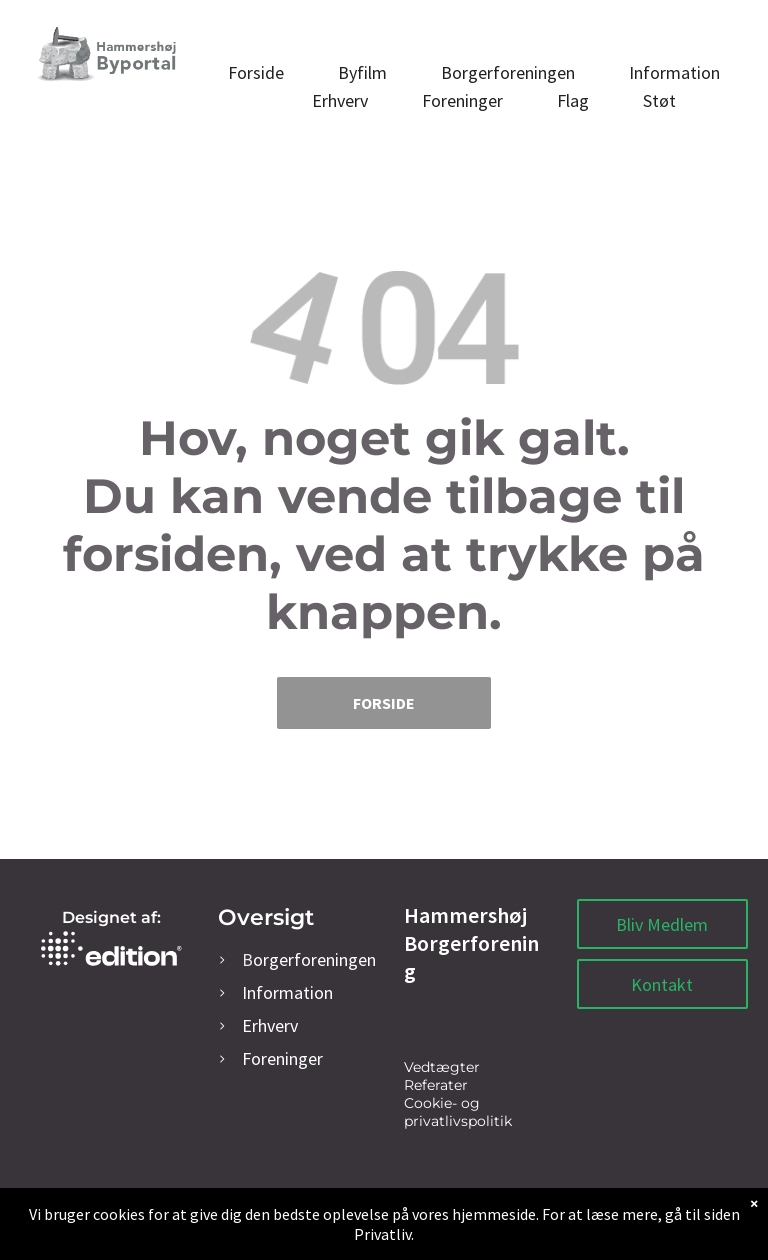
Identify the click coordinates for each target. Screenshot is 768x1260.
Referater (436, 1085)
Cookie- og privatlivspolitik (458, 1112)
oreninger (282, 1058)
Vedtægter (442, 1067)
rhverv (270, 1025)
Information (287, 992)
